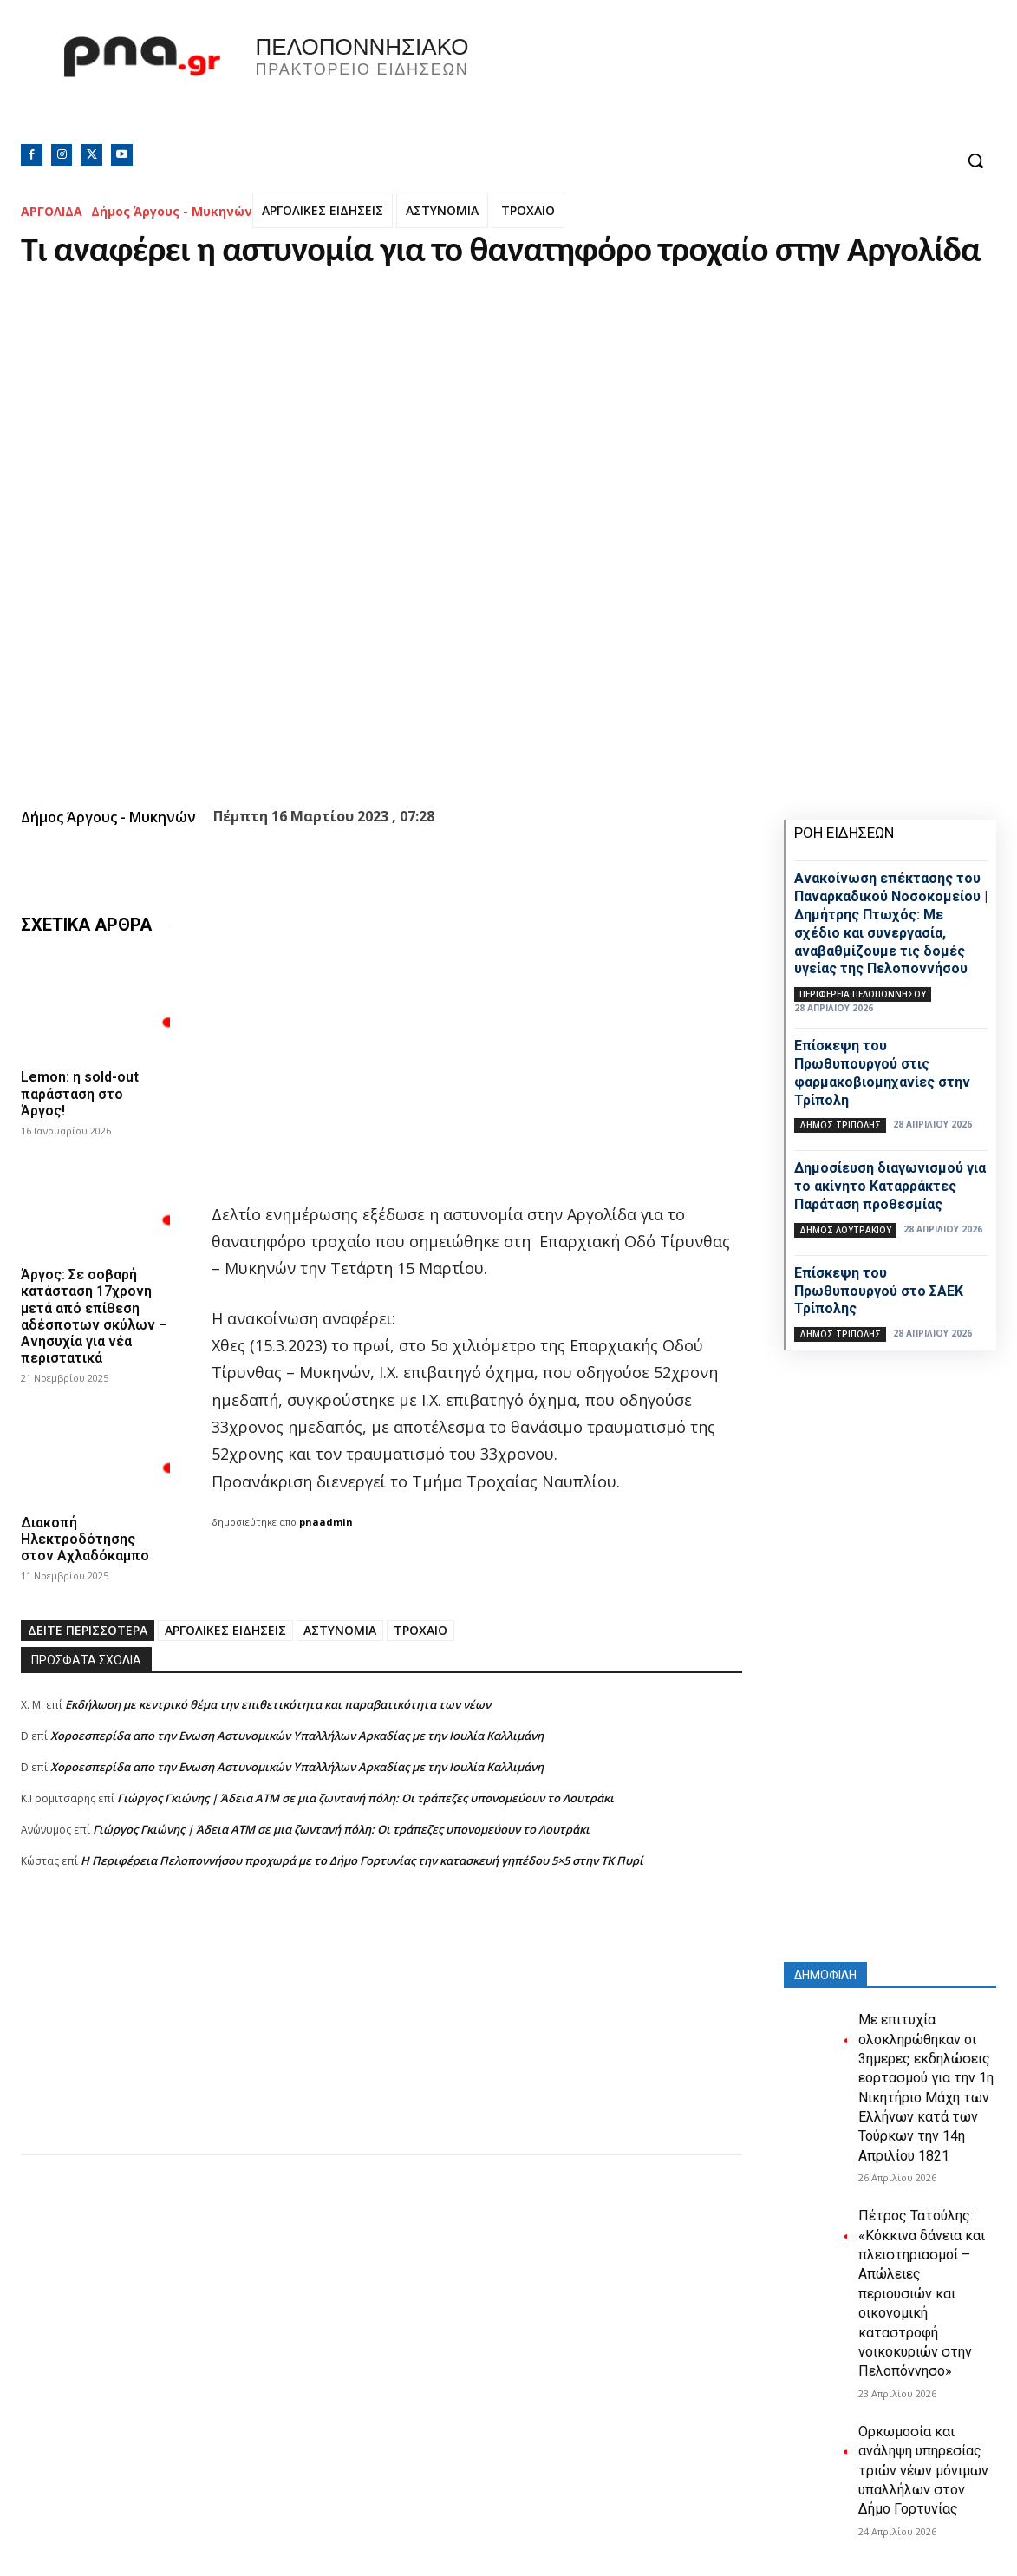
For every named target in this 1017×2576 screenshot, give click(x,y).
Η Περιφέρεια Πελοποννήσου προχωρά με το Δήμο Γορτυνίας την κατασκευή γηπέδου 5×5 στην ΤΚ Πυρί (362, 1860)
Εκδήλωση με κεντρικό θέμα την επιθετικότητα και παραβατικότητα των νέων (278, 1704)
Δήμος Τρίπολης (840, 1125)
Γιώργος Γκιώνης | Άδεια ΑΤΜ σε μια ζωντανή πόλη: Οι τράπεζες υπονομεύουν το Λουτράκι (365, 1798)
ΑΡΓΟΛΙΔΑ (51, 211)
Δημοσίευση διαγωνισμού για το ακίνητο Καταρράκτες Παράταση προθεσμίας (890, 1186)
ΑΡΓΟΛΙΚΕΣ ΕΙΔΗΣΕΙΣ (322, 210)
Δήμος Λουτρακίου (845, 1230)
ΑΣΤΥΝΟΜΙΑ (442, 210)
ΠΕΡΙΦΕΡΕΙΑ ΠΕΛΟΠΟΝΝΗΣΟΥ (862, 994)
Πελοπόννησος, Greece (751, 82)
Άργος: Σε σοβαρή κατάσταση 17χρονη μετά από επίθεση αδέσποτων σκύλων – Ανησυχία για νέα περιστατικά (94, 1316)
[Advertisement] (381, 2033)
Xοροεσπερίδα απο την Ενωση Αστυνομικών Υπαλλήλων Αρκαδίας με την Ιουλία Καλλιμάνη (297, 1735)
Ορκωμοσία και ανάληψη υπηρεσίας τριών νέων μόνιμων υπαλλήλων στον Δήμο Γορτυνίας (923, 2470)
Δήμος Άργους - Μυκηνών (171, 211)
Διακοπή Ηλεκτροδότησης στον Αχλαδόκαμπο (85, 1539)
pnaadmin (326, 1521)
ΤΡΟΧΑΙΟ (528, 210)
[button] (975, 160)
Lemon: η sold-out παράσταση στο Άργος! (80, 1093)
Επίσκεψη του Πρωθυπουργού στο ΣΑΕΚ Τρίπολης (878, 1291)
